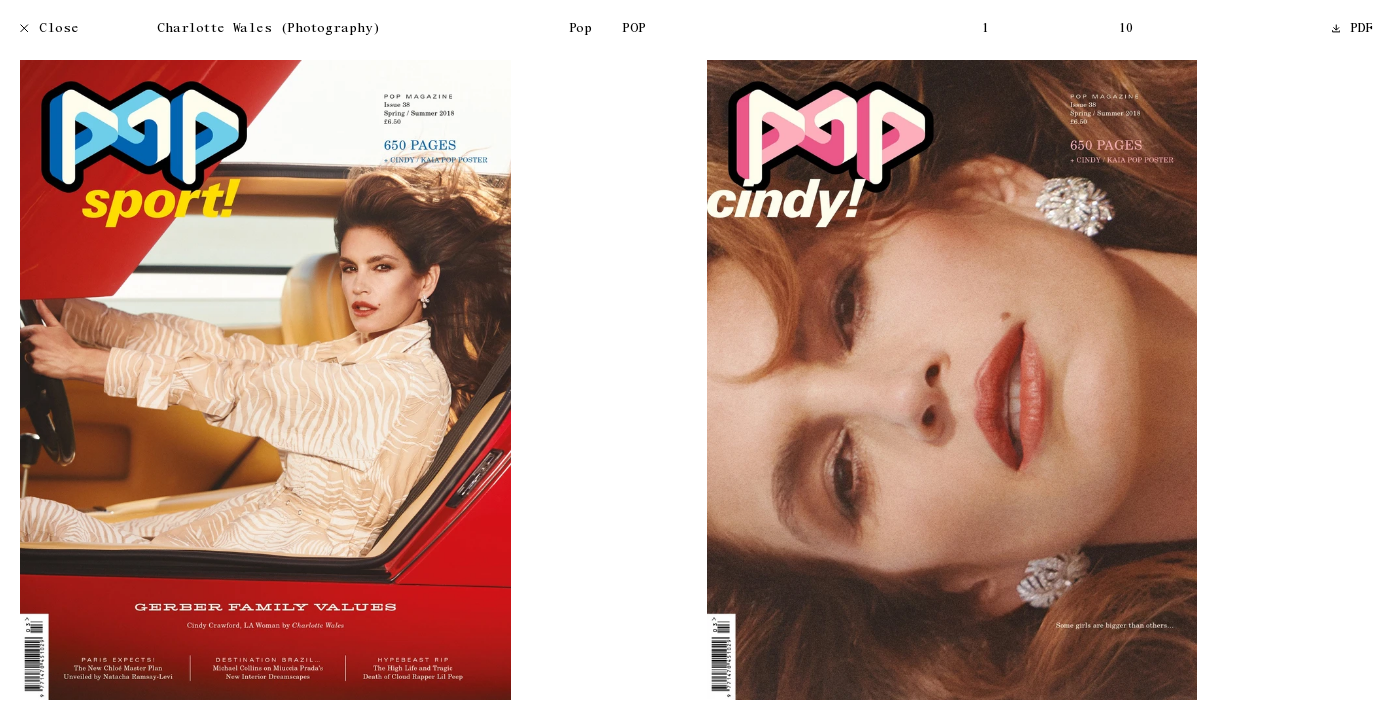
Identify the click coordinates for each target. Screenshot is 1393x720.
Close (49, 29)
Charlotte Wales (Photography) (268, 29)
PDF (1353, 29)
